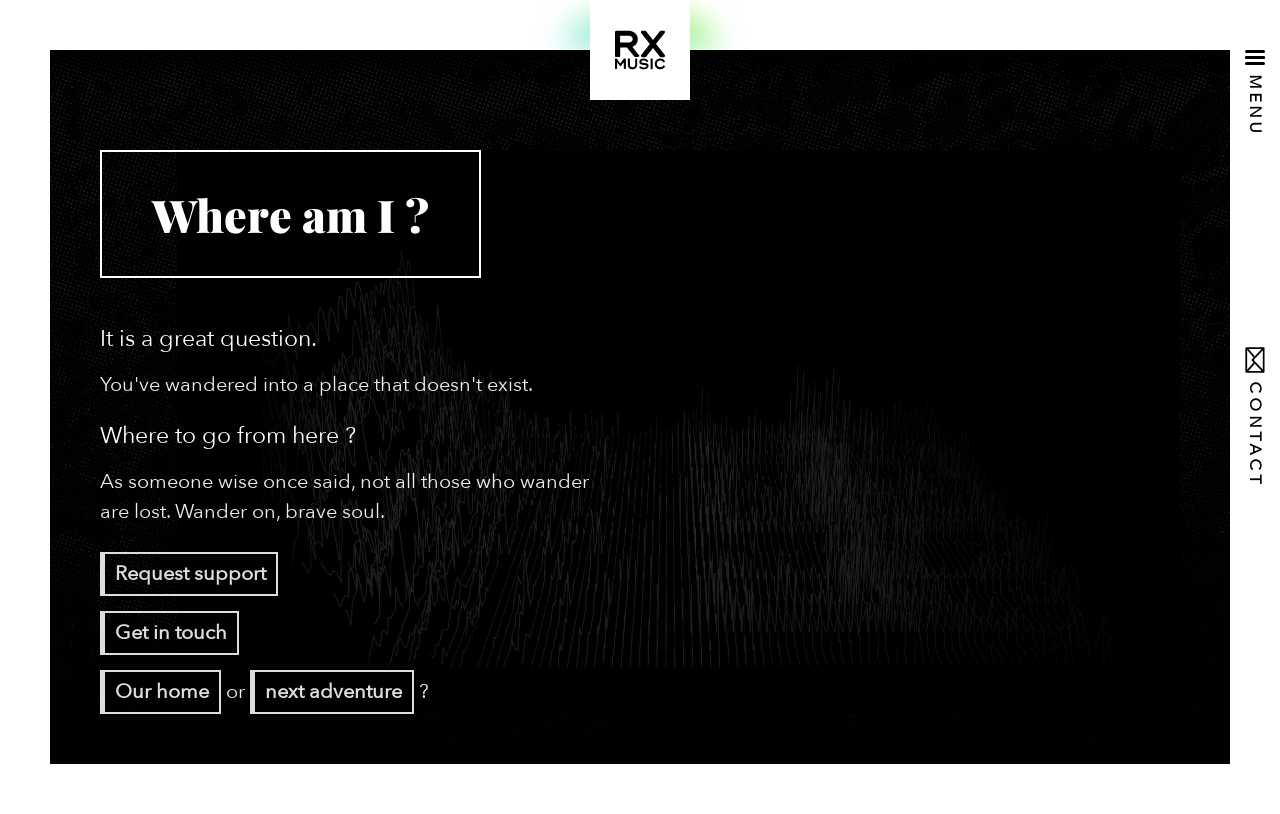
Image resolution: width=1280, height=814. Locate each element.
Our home (162, 691)
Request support (190, 573)
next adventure (333, 691)
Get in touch (171, 632)
